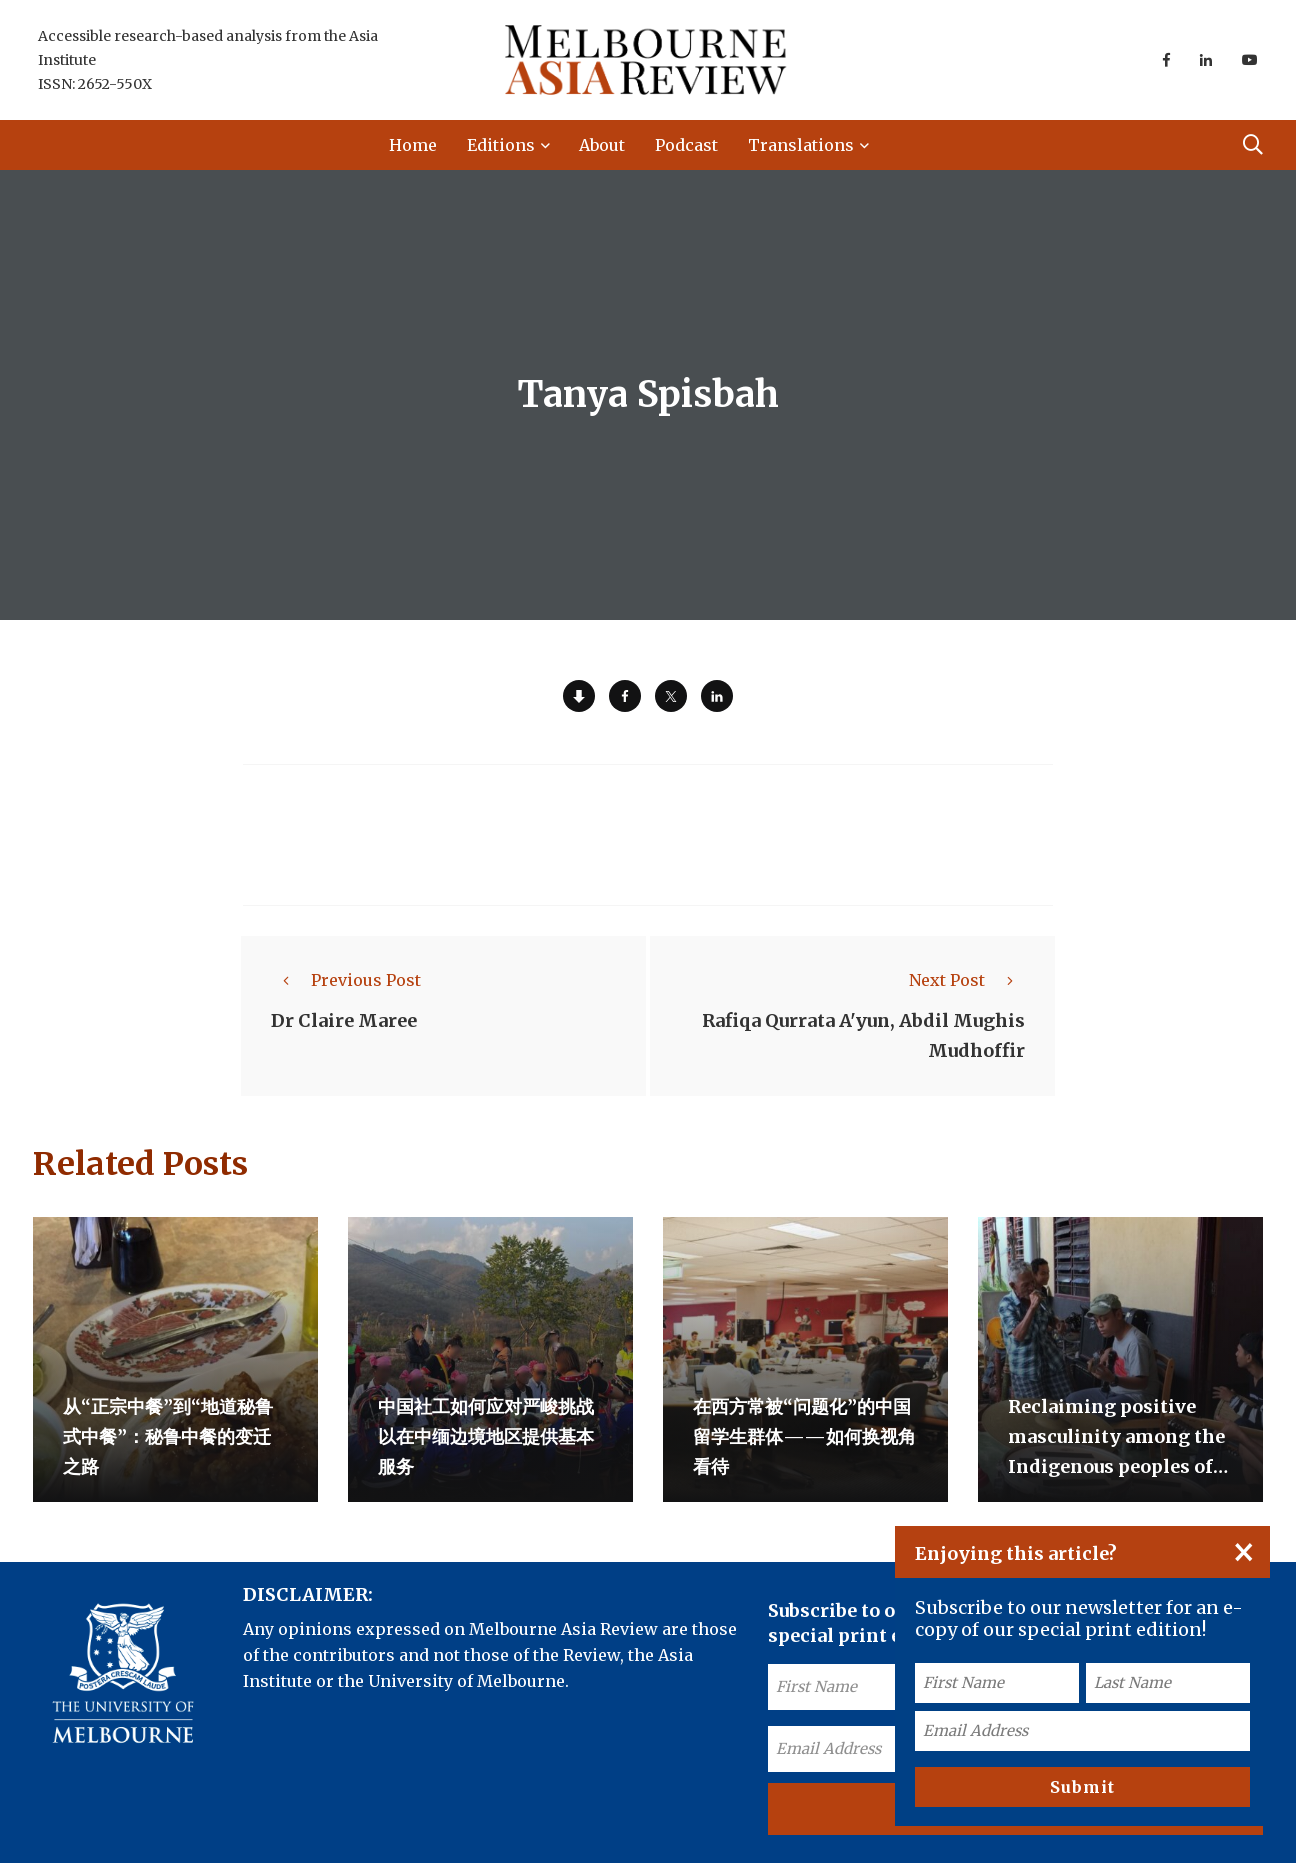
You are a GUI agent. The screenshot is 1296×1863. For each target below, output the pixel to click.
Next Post (967, 980)
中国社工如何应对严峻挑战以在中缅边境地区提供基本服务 (486, 1436)
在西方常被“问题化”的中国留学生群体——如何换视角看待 (804, 1436)
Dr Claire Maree (344, 1020)
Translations (801, 145)
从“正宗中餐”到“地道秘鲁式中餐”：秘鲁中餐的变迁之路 (168, 1436)
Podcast (686, 145)
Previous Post (346, 980)
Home (413, 145)
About (602, 145)
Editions (501, 145)
